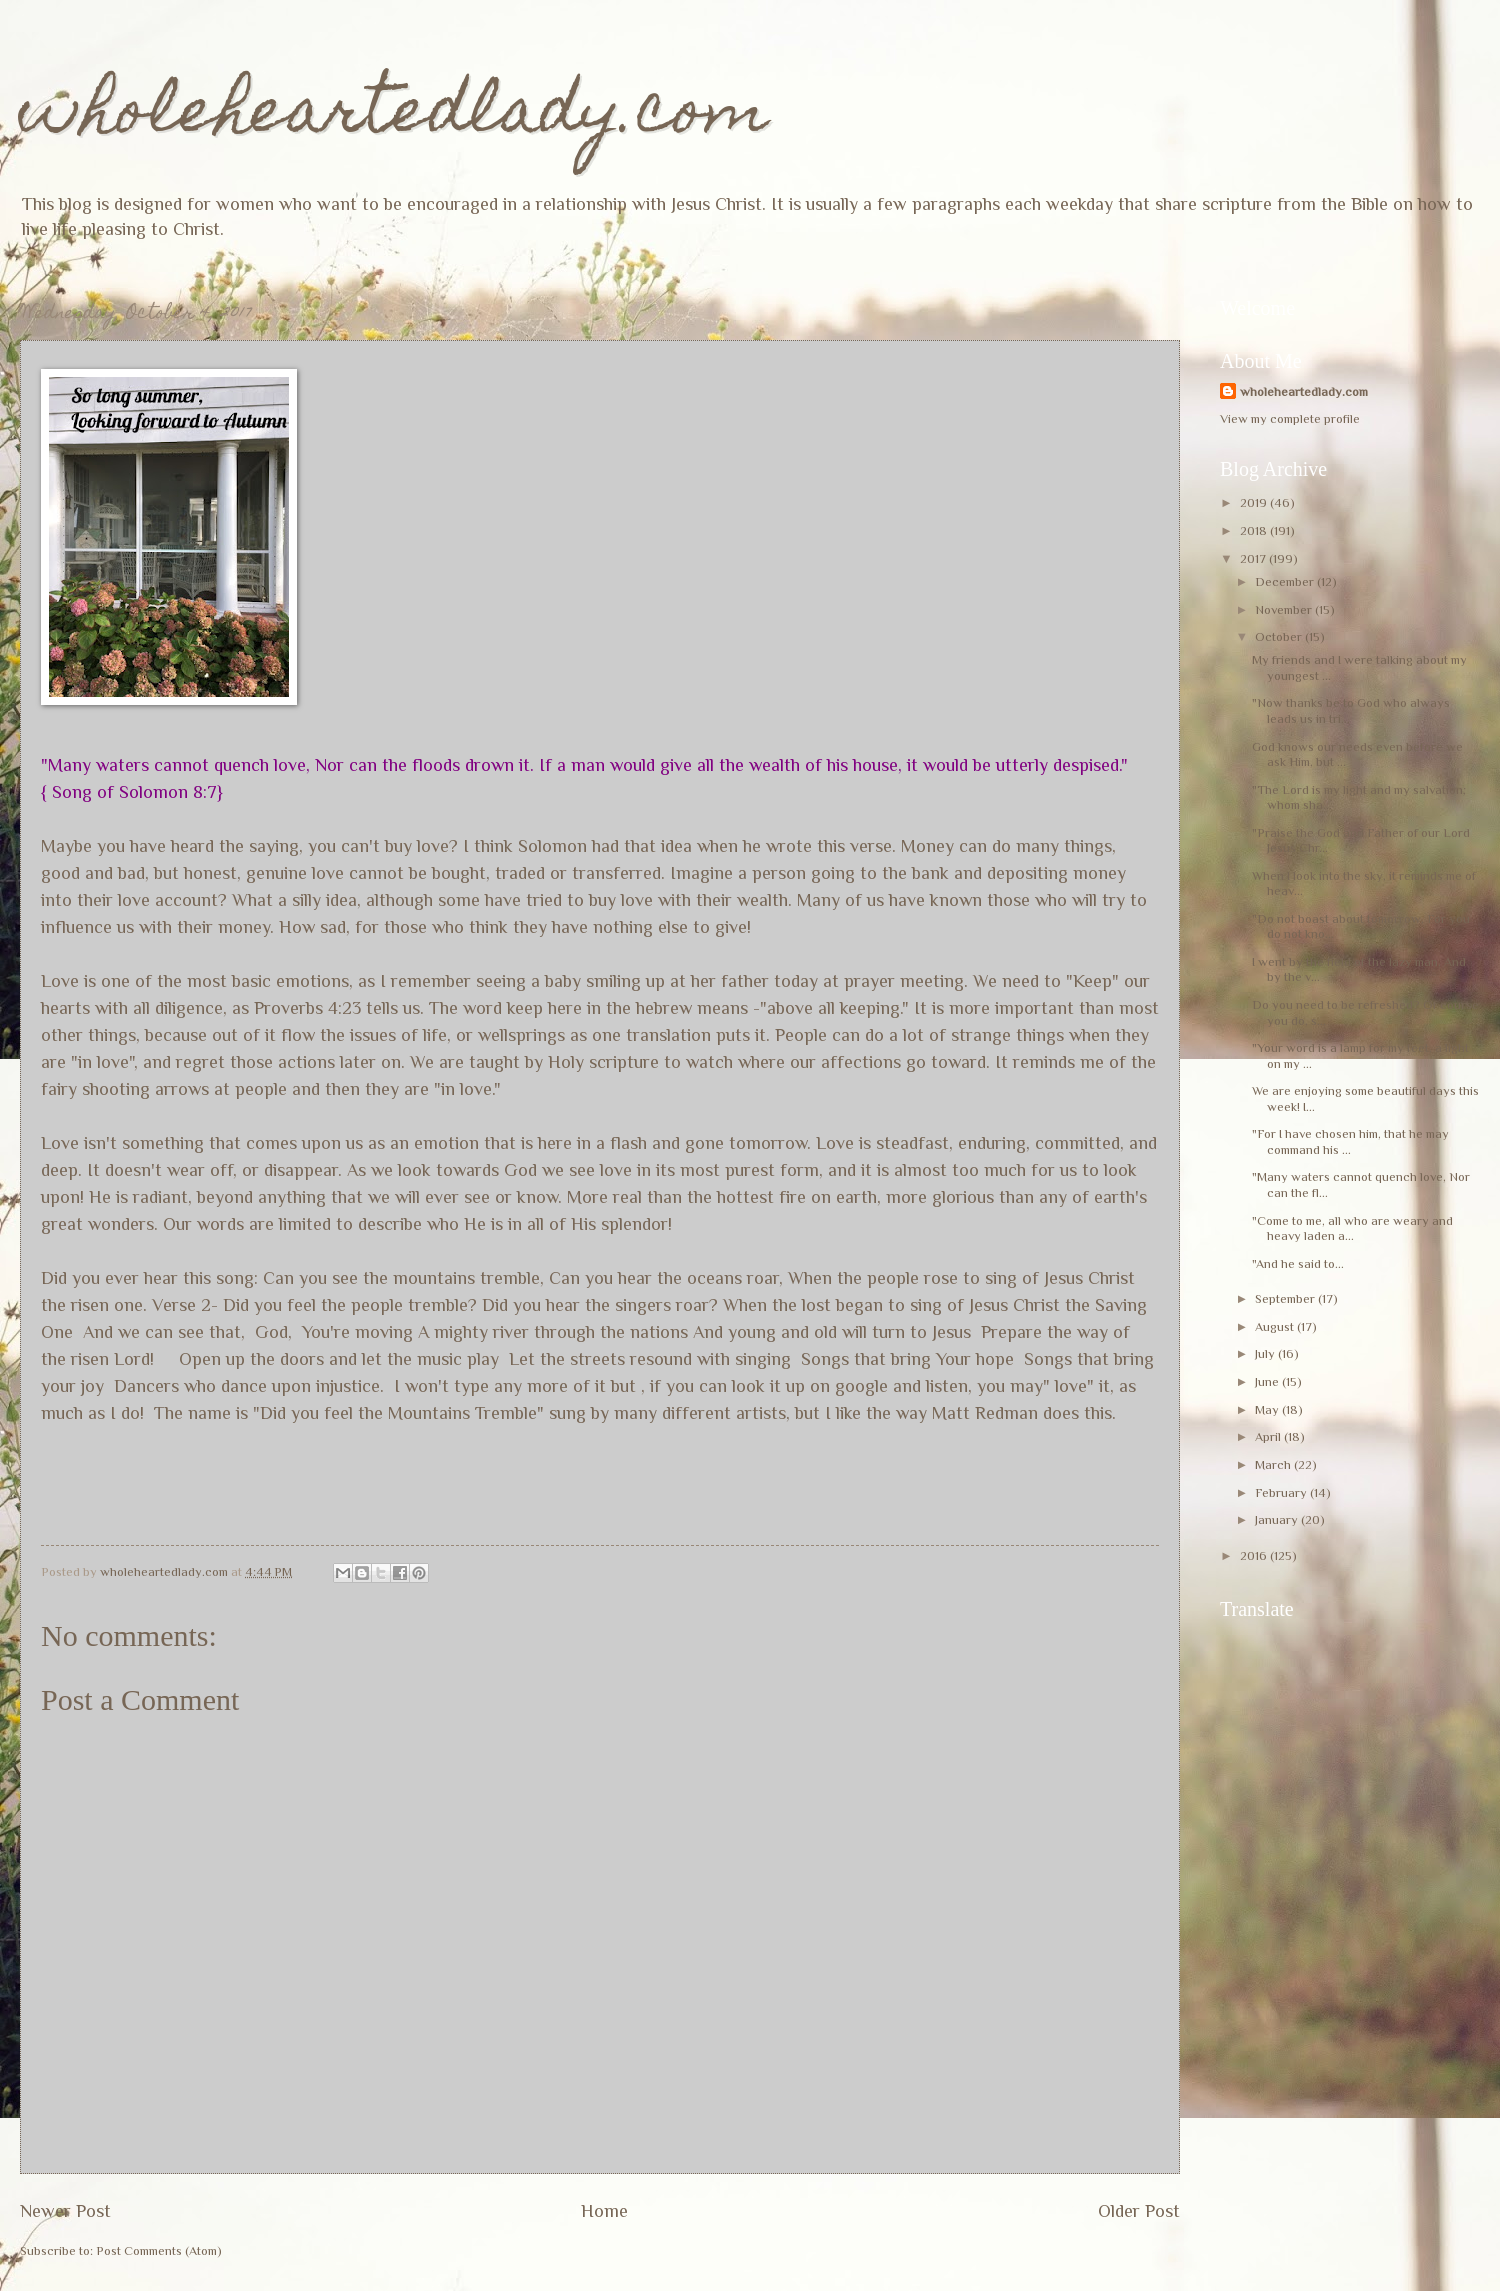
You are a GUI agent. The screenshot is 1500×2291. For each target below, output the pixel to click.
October (1280, 636)
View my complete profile (1290, 418)
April (1269, 1436)
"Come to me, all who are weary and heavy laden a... (1352, 1228)
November (1285, 609)
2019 (1255, 502)
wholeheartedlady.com (394, 116)
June (1268, 1381)
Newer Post (65, 2211)
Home (604, 2211)
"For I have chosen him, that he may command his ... (1350, 1141)
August (1276, 1326)
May (1268, 1409)
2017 (1254, 558)
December (1286, 581)
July (1266, 1353)
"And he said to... (1298, 1263)
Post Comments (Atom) (159, 2250)
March (1274, 1464)
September (1286, 1298)
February (1282, 1492)
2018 (1255, 530)
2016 (1255, 1555)
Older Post (1139, 2211)
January (1278, 1519)
